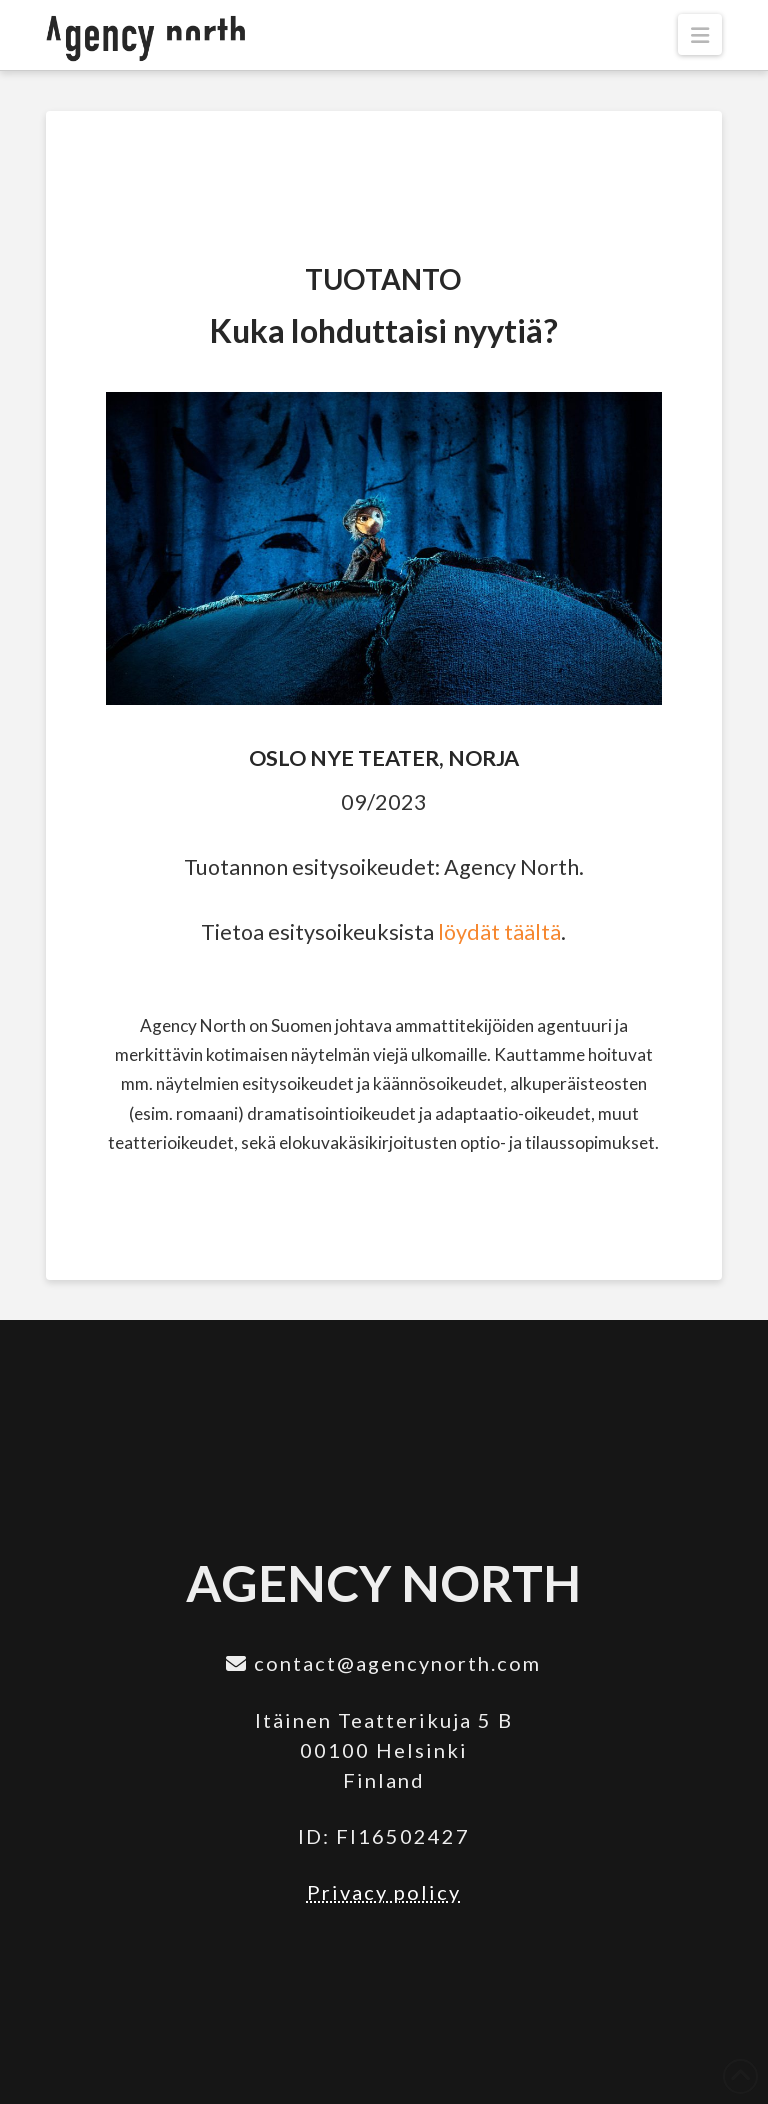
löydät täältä (499, 932)
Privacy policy (384, 1892)
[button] (700, 34)
